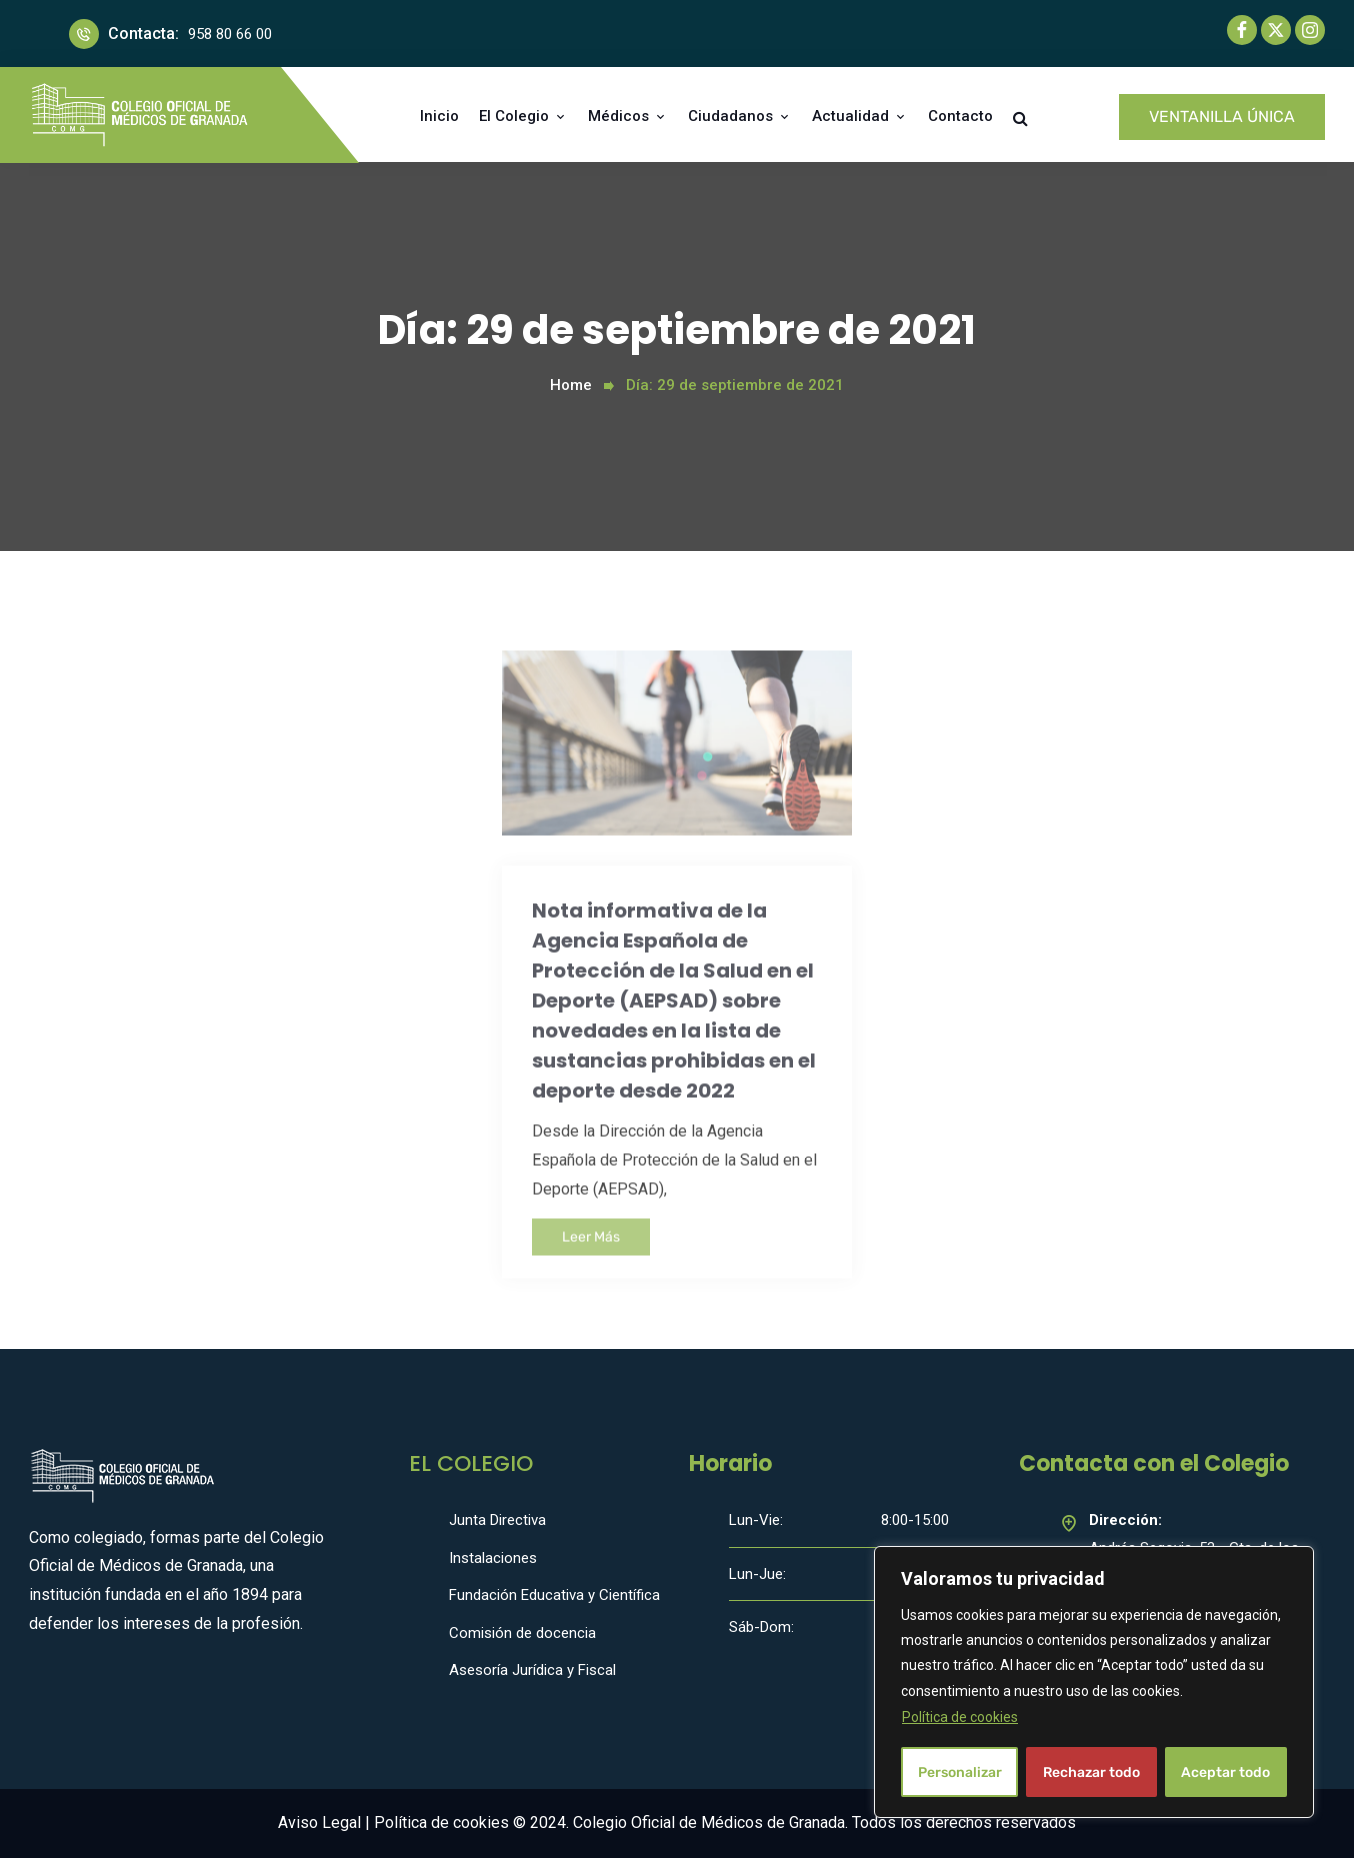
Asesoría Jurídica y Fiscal (532, 1670)
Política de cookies (960, 1717)
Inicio (439, 116)
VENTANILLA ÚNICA (1222, 116)
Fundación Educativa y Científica (554, 1595)
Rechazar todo (1091, 1771)
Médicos (618, 116)
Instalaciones (493, 1558)
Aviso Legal (319, 1822)
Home (571, 385)
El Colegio (514, 116)
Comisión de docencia (522, 1633)
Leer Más (591, 1272)
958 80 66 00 (230, 34)
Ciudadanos (730, 116)
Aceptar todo (1225, 1771)
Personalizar (960, 1771)
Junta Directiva (497, 1520)
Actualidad (850, 116)
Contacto (960, 116)
